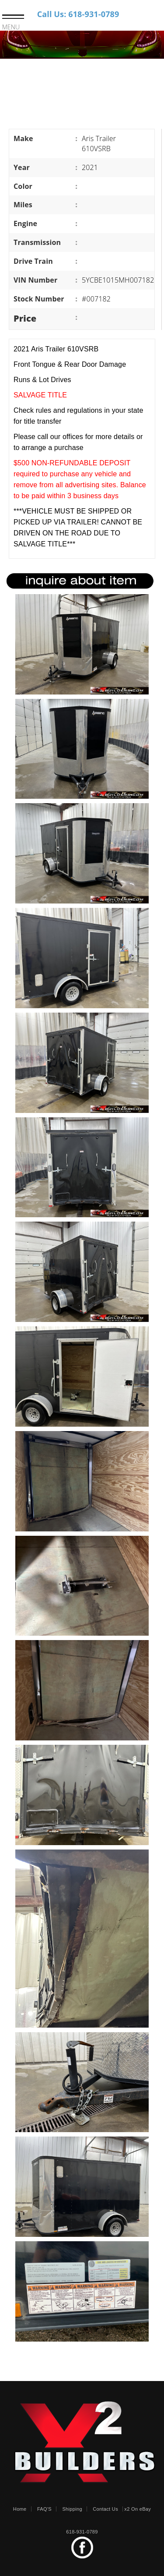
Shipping (72, 2509)
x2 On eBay (137, 2509)
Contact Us (105, 2509)
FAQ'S (44, 2509)
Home (20, 2509)
